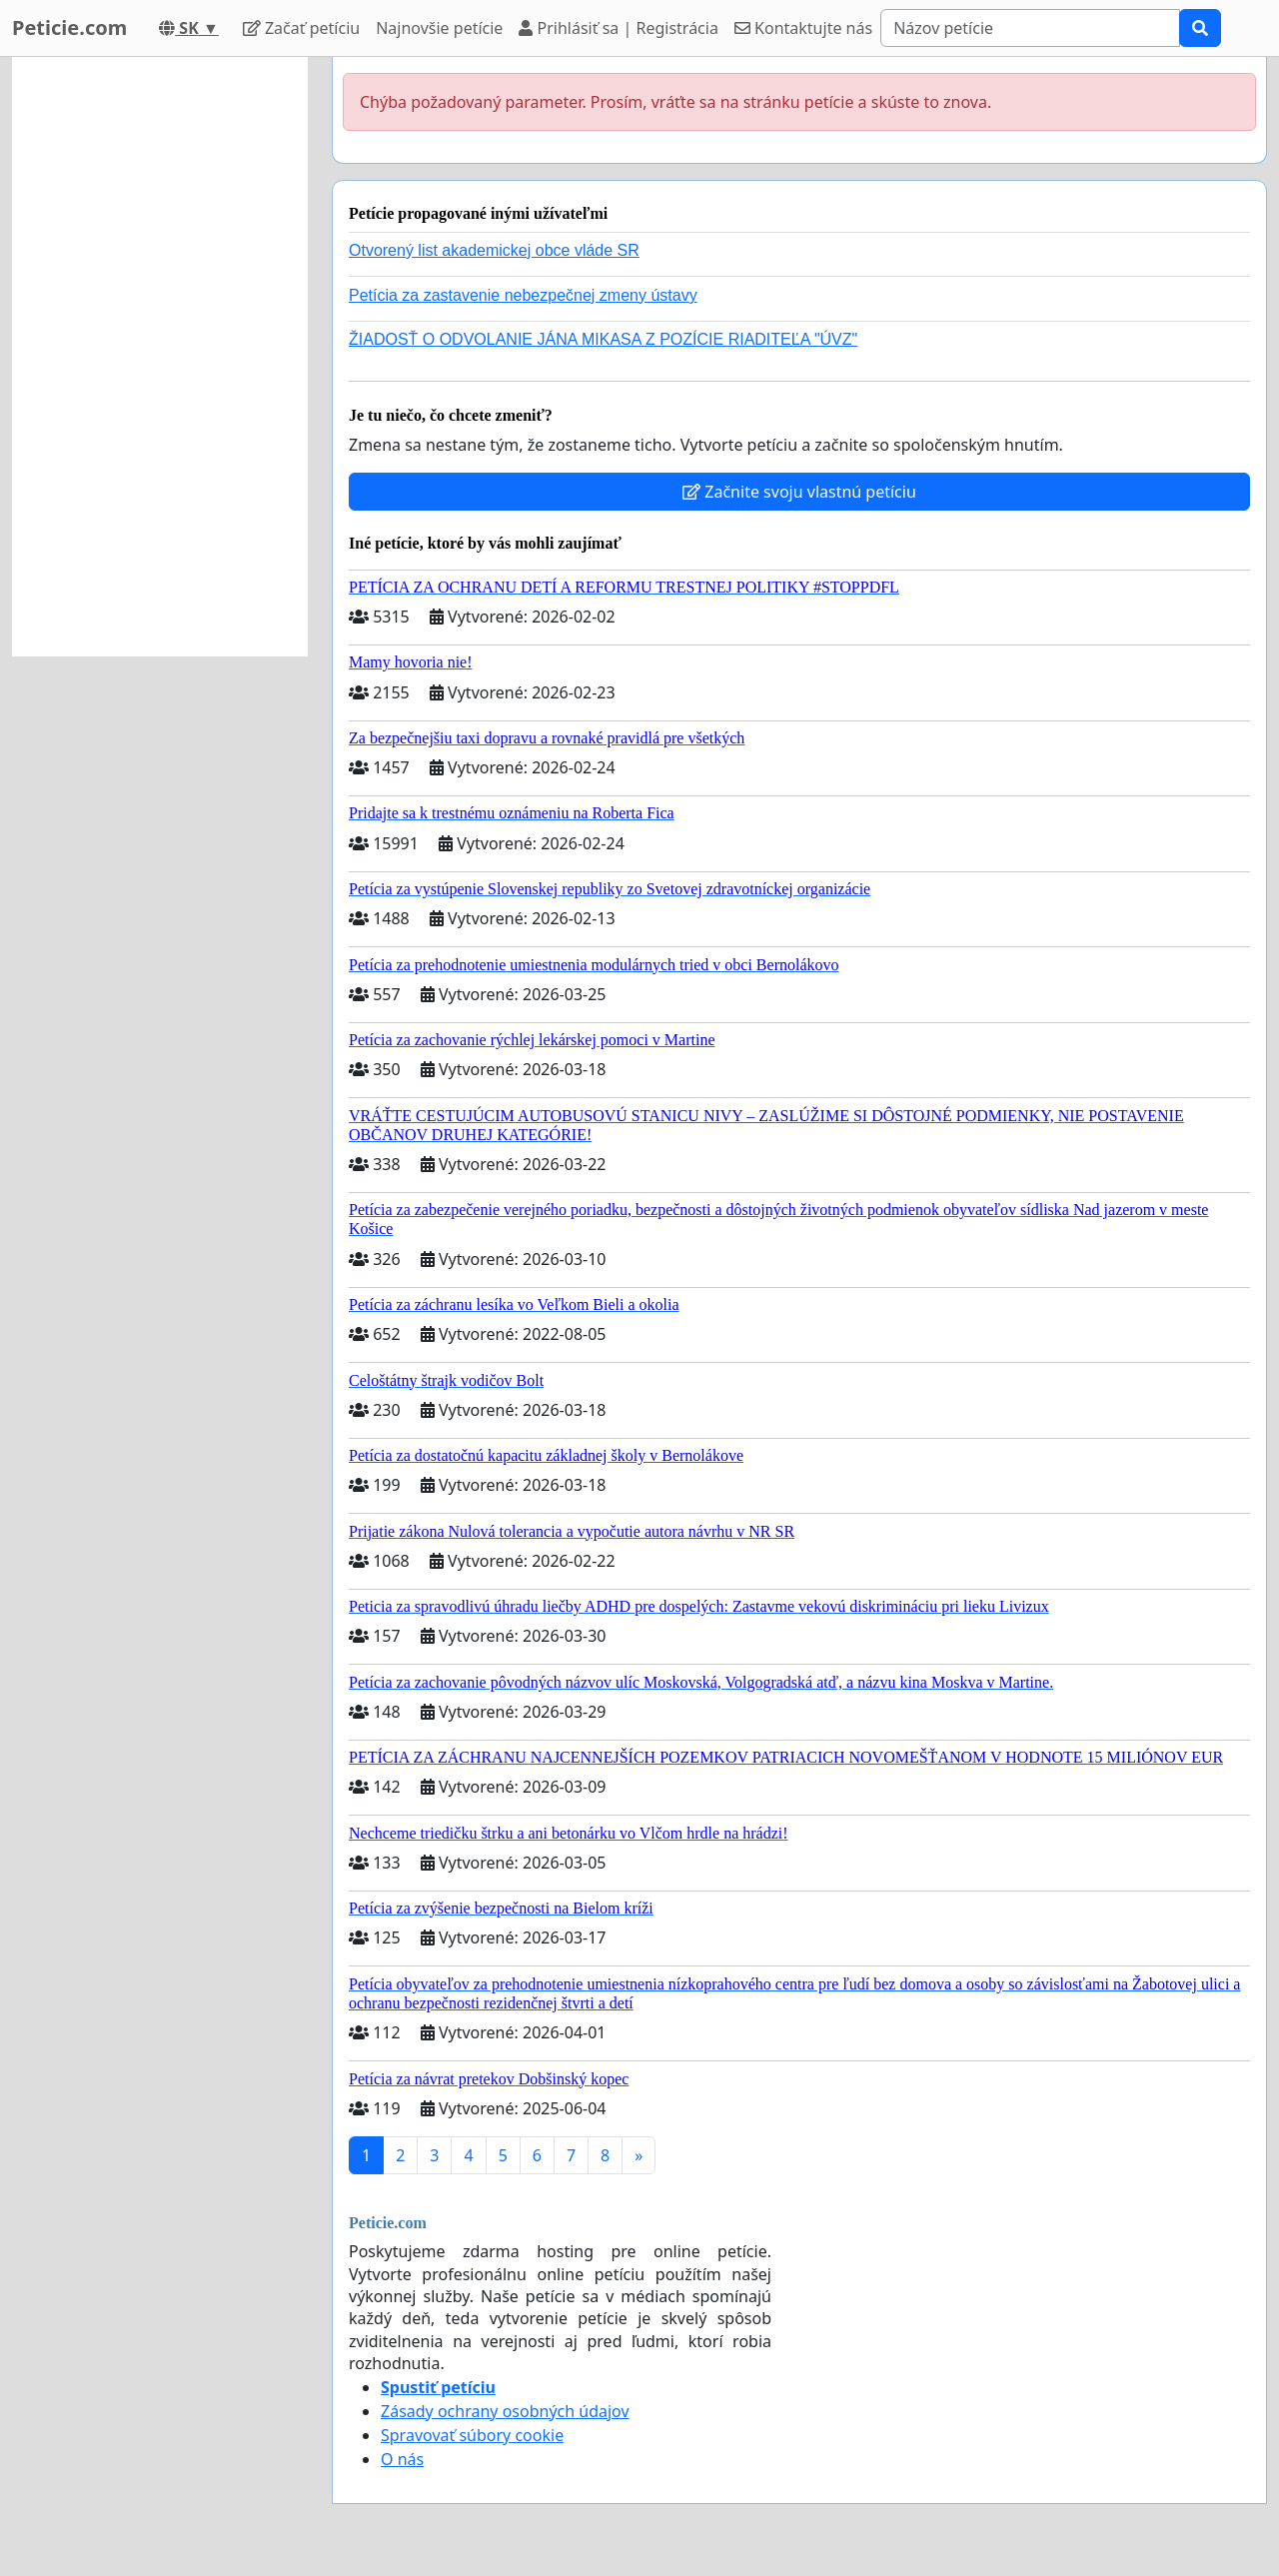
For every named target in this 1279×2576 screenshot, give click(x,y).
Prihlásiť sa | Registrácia (618, 28)
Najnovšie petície (439, 28)
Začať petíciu (301, 28)
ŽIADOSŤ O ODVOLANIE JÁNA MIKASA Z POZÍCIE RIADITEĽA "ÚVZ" (603, 339)
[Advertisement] (160, 356)
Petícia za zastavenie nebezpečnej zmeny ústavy (523, 295)
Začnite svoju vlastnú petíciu (799, 492)
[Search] (1030, 28)
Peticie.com (69, 27)
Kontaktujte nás (803, 28)
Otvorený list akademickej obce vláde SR (494, 250)
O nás (402, 2459)
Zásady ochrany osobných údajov (505, 2411)
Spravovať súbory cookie (472, 2435)
